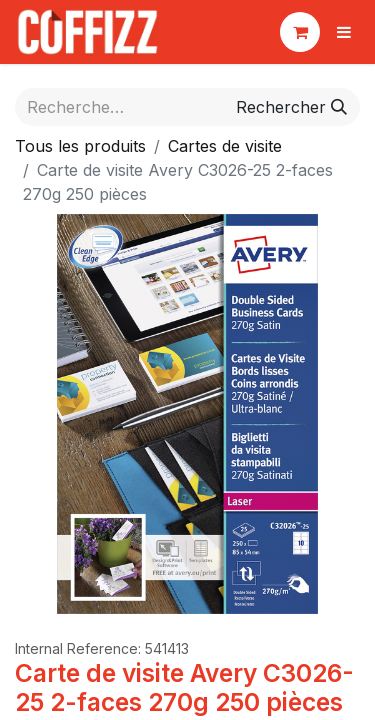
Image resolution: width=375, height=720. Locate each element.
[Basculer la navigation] (344, 32)
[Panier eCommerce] (300, 32)
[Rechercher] (291, 107)
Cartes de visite (225, 146)
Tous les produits (80, 146)
